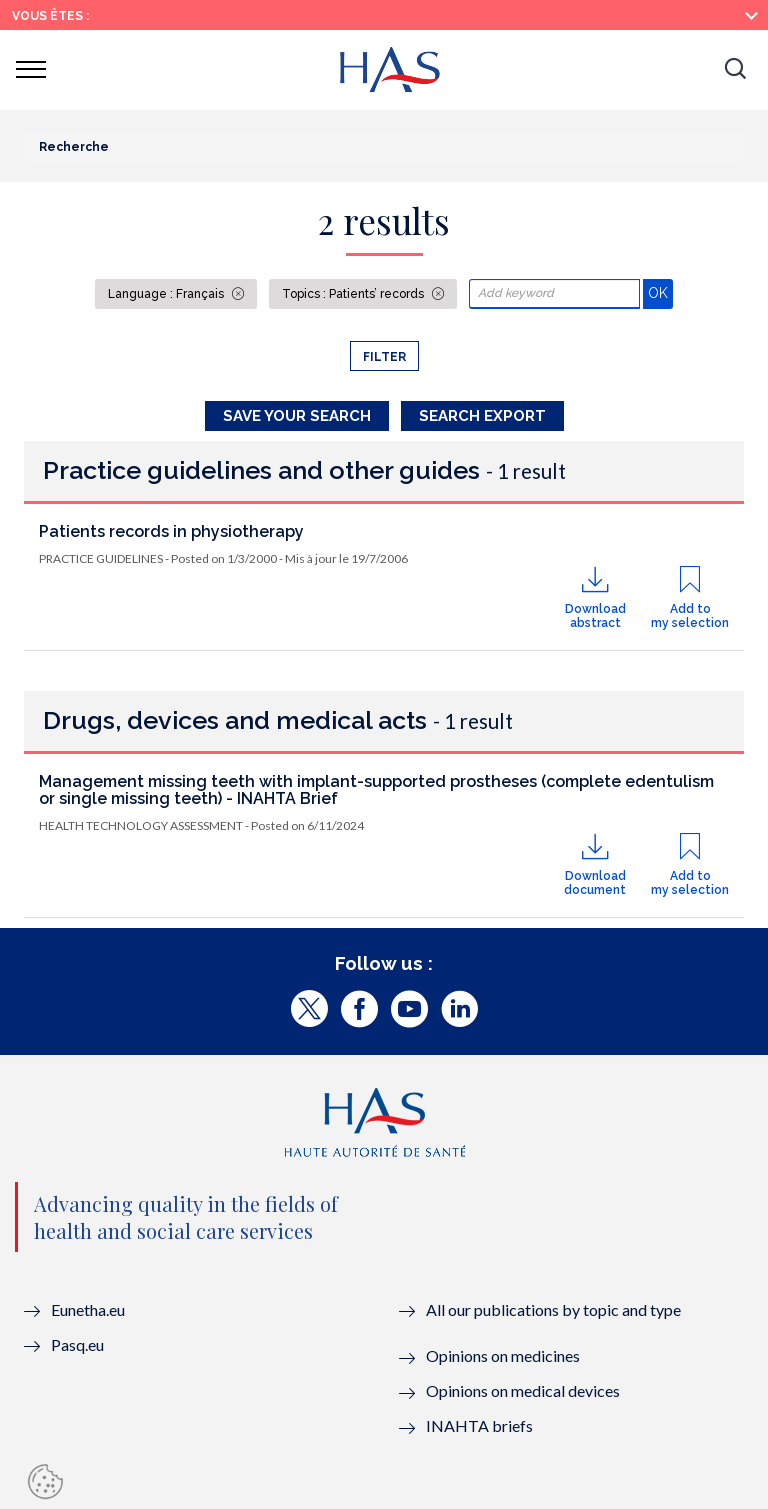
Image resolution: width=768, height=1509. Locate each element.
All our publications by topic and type (553, 1309)
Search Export (482, 416)
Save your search (297, 416)
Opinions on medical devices (523, 1390)
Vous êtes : (50, 16)
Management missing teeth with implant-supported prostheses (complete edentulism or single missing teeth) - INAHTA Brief (376, 790)
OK (660, 292)
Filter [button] (384, 357)
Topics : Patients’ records (354, 294)
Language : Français (167, 294)
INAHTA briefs (479, 1425)
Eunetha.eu (88, 1309)
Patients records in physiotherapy (171, 531)
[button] (735, 70)
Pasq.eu (77, 1344)
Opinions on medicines (503, 1355)
